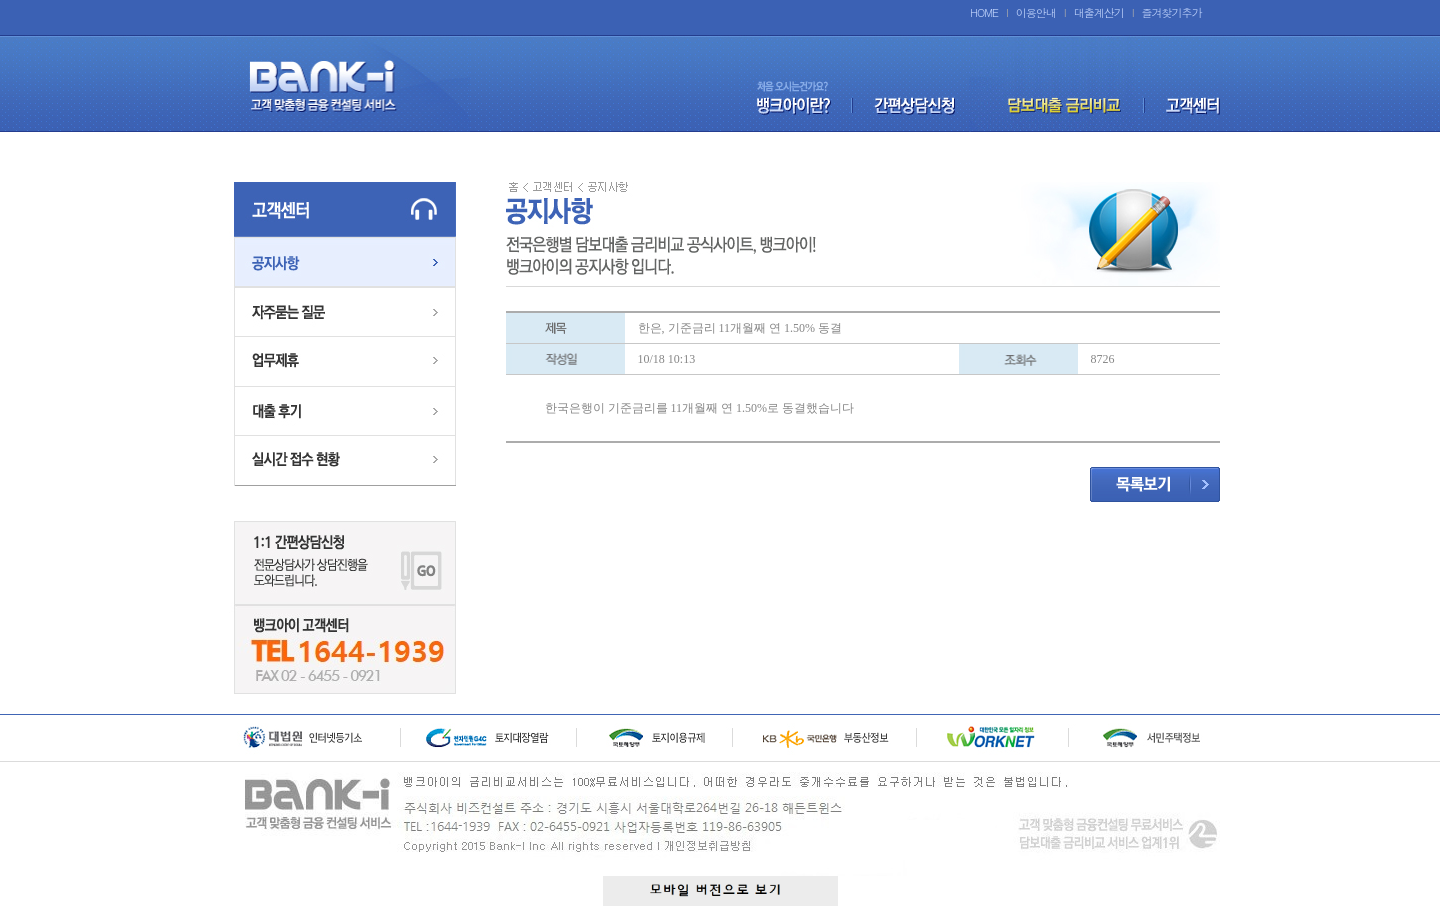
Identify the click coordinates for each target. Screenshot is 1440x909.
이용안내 (1036, 12)
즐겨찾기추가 (1172, 12)
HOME (984, 12)
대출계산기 (1099, 12)
